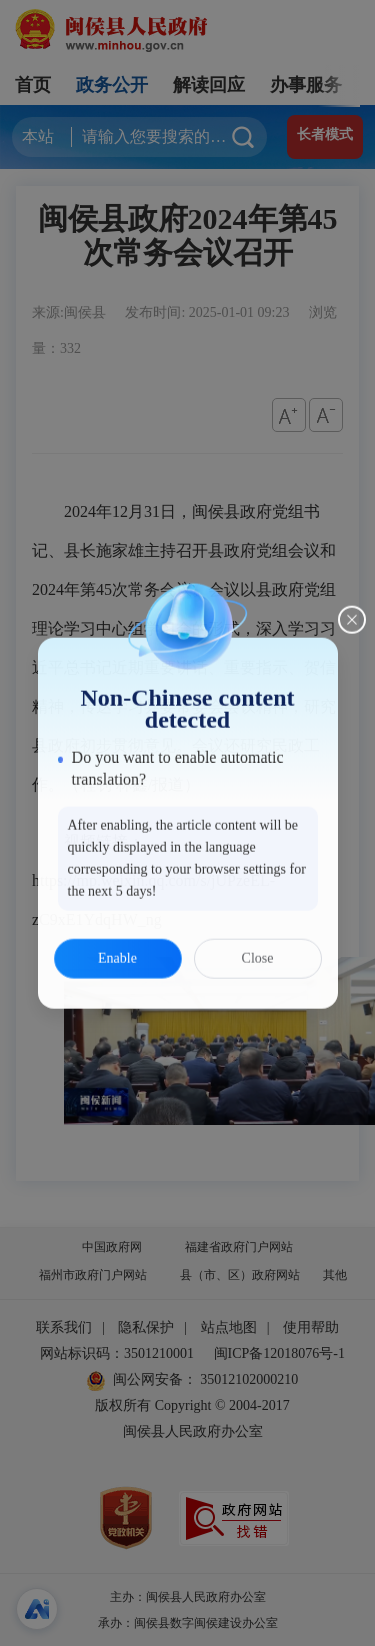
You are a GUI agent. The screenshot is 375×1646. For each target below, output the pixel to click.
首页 (33, 85)
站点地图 (229, 1327)
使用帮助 (311, 1327)
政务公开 (112, 85)
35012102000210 (248, 1379)
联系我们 (64, 1327)
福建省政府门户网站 (239, 1247)
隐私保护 (146, 1327)
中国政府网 (112, 1247)
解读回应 (209, 85)
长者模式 (325, 134)
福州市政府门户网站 (93, 1275)
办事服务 (306, 85)
